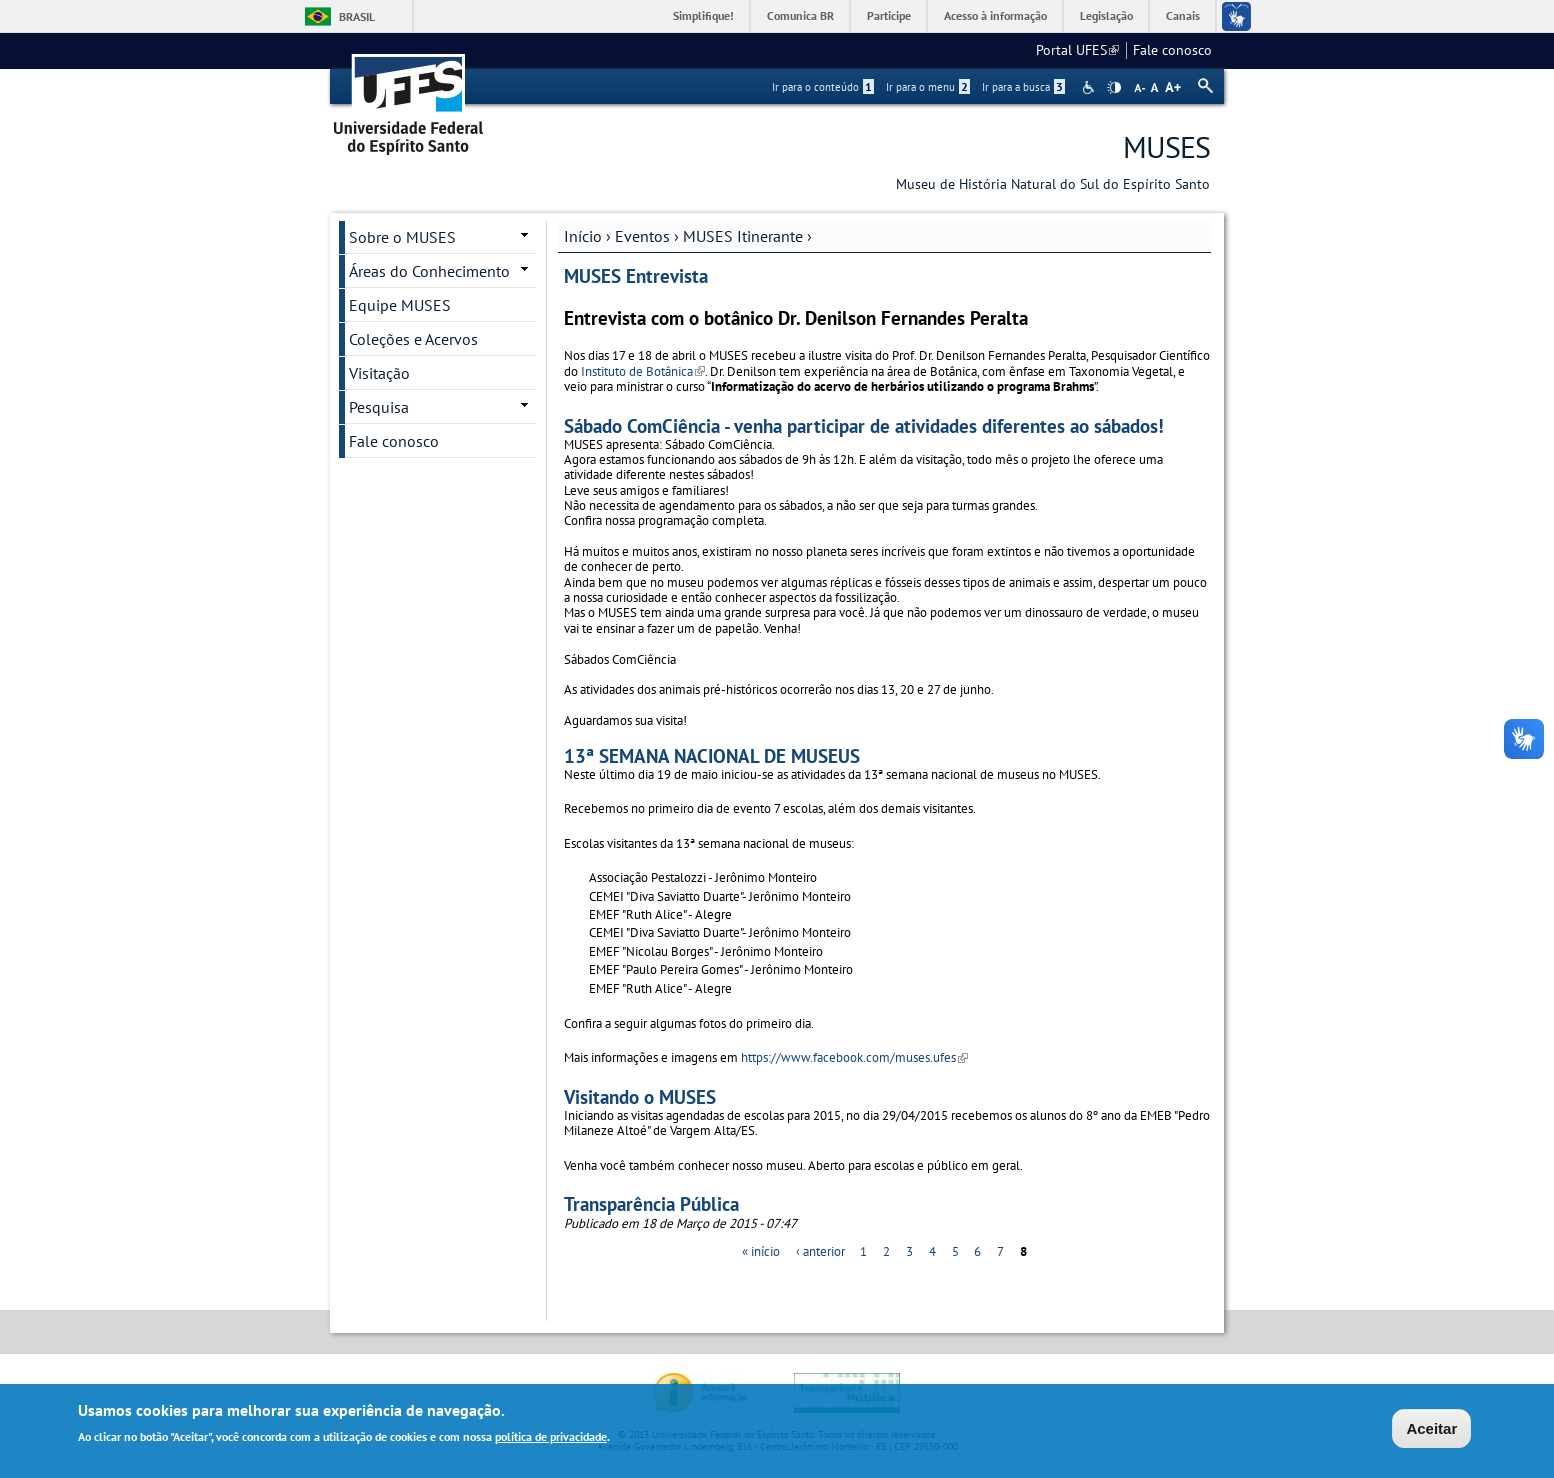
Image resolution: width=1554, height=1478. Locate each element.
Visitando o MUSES (640, 1096)
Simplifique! (703, 15)
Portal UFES (1077, 50)
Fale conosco (1172, 50)
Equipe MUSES (400, 305)
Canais (1183, 15)
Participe (889, 15)
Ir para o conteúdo (823, 87)
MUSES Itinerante (743, 236)
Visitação (379, 373)
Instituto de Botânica (643, 371)
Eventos (642, 236)
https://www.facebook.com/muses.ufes (854, 1057)
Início (583, 236)
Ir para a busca (1023, 87)
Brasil (357, 16)
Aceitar (1431, 1430)
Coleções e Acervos (413, 339)
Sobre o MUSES (402, 237)
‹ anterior (820, 1251)
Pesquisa (379, 407)
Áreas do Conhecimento (429, 271)
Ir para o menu (928, 87)
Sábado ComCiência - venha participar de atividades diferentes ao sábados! (864, 425)
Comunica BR (800, 15)
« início (761, 1251)
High (1114, 88)
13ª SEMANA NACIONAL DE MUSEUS (712, 755)
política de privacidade (551, 1439)
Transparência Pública (651, 1203)
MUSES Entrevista (636, 275)
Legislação (1106, 15)
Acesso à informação (995, 15)
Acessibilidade (1090, 87)
